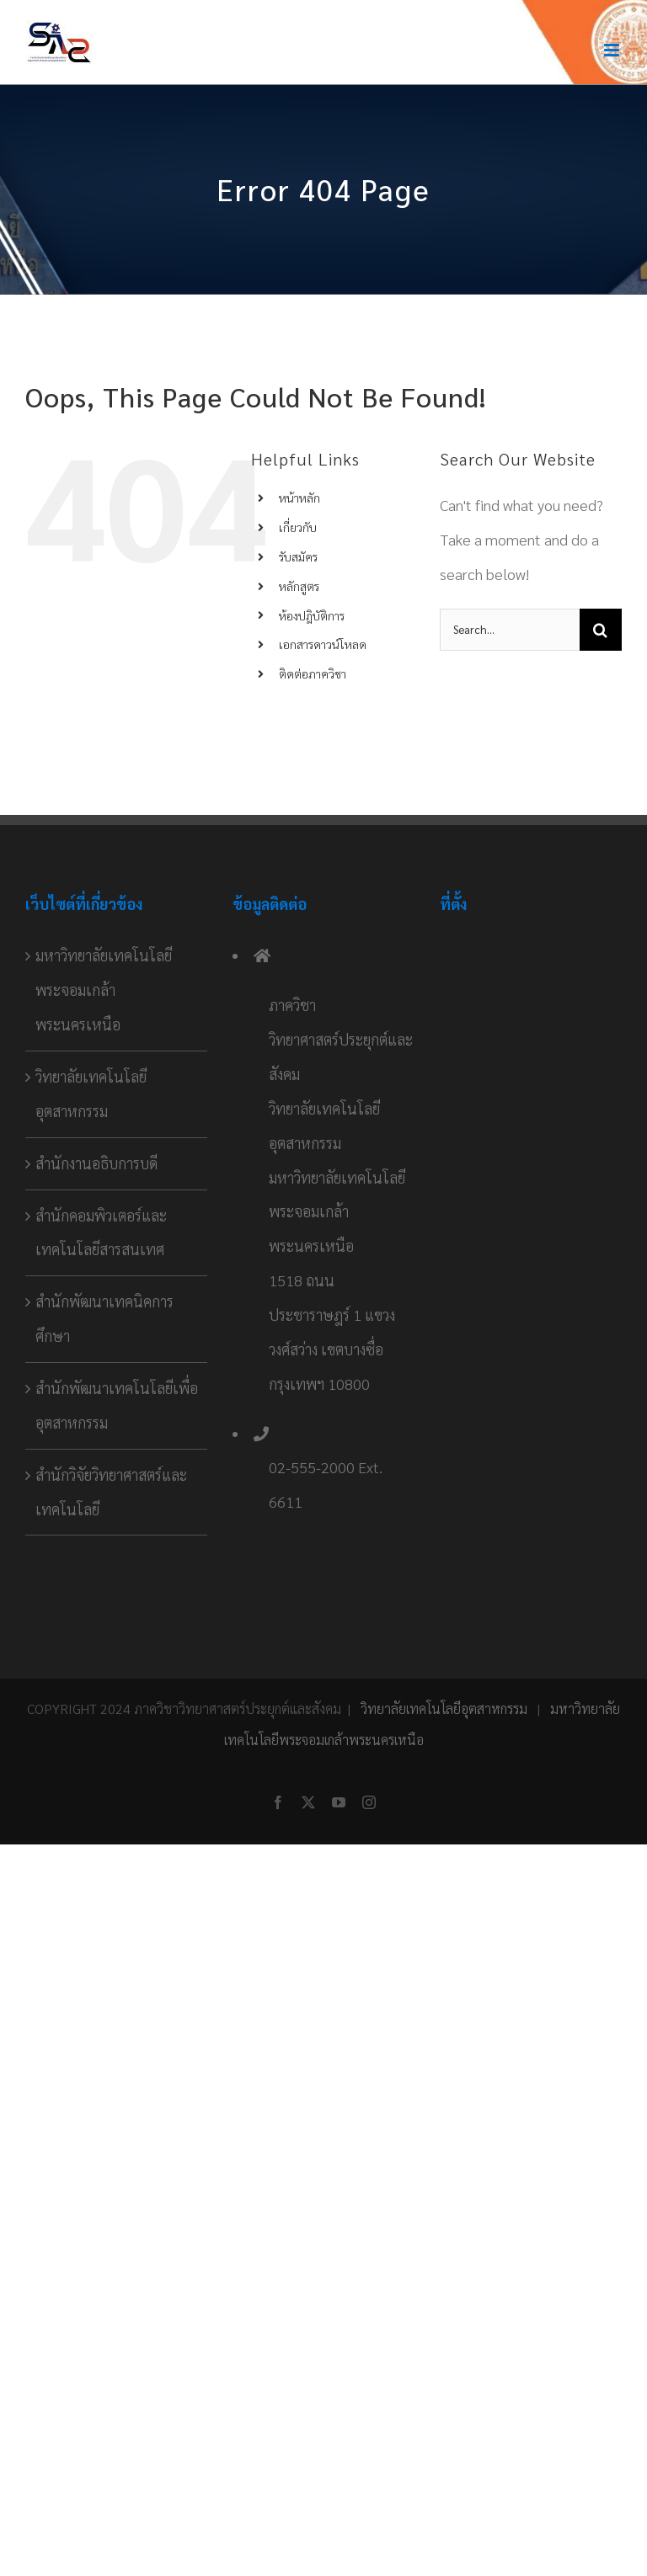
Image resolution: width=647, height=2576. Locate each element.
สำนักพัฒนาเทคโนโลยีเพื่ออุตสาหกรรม (116, 1405)
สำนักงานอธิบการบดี (96, 1163)
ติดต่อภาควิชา (312, 673)
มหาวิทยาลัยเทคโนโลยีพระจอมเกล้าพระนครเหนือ (103, 989)
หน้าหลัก (299, 497)
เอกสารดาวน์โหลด (322, 644)
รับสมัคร (298, 556)
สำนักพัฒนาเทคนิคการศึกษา (104, 1318)
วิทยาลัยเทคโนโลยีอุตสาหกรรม (91, 1093)
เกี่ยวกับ (298, 527)
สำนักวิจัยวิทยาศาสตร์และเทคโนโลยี (111, 1492)
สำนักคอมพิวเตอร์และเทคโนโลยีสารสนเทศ (101, 1232)
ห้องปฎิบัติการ (312, 615)
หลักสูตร (299, 585)
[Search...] (510, 630)
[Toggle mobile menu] (613, 50)
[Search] (601, 630)
